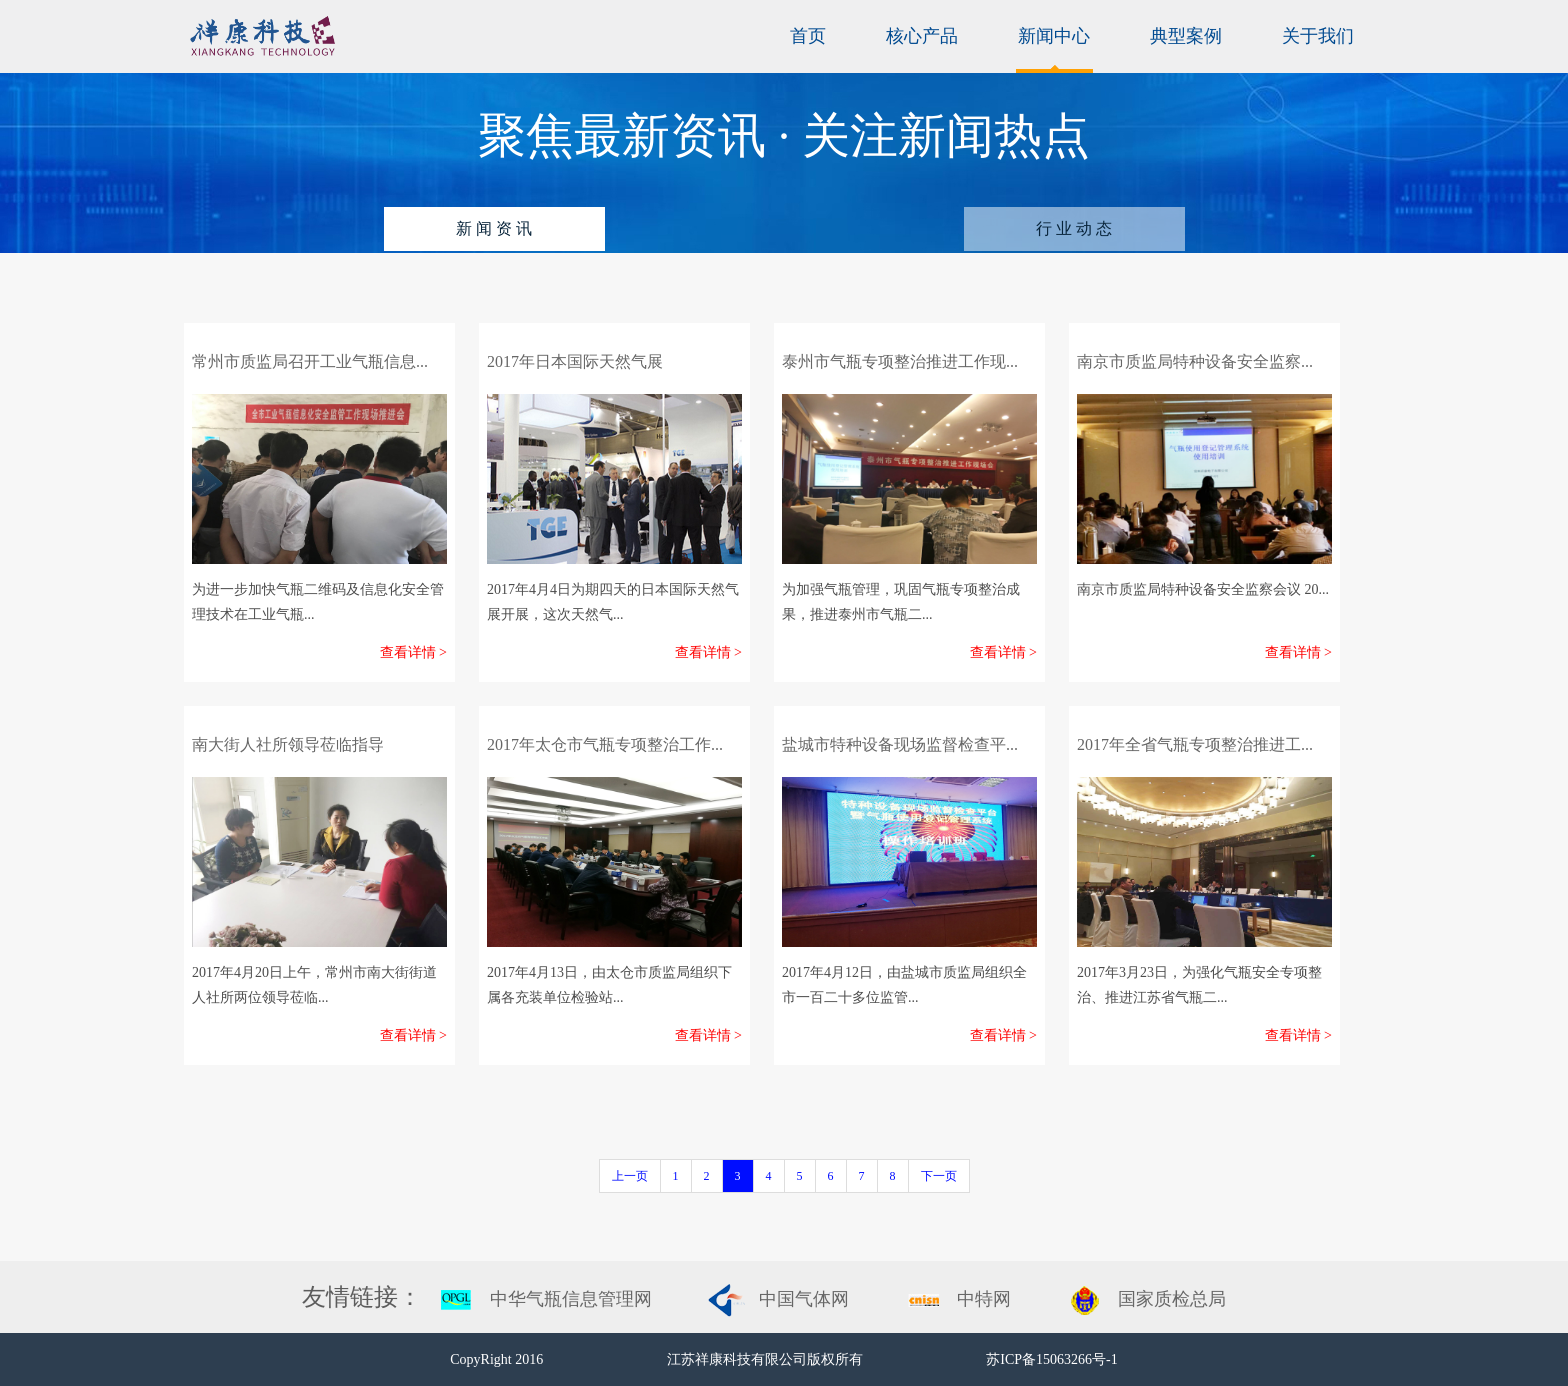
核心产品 (922, 36)
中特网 (984, 1299)
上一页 (630, 1176)
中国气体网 (804, 1299)
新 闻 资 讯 (494, 228)
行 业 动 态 (1074, 228)
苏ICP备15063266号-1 (1051, 1359)
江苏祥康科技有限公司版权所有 (767, 1359)
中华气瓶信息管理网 (571, 1299)
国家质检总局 (1172, 1299)
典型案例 (1186, 36)
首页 (808, 36)
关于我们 (1318, 36)
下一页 (939, 1176)
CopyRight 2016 (498, 1359)
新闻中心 (1054, 36)
